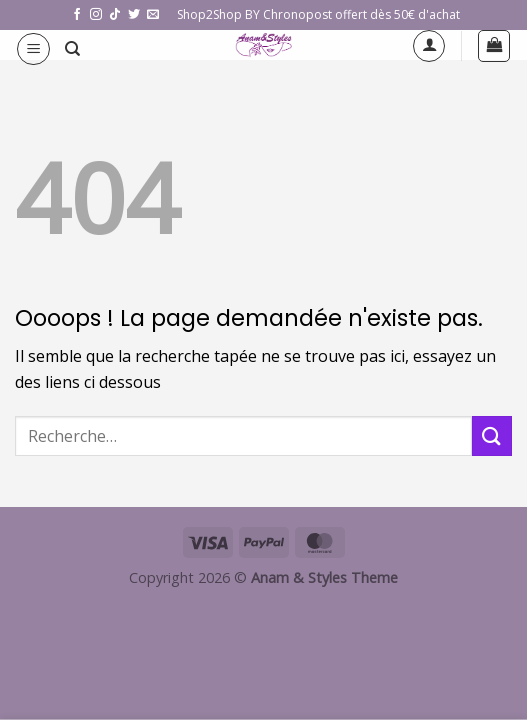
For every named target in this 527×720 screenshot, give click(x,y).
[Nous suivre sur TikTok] (115, 15)
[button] (33, 49)
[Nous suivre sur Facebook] (77, 15)
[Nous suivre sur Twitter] (134, 15)
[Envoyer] (492, 435)
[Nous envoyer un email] (153, 15)
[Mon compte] (429, 46)
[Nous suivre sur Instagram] (96, 15)
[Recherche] (72, 49)
